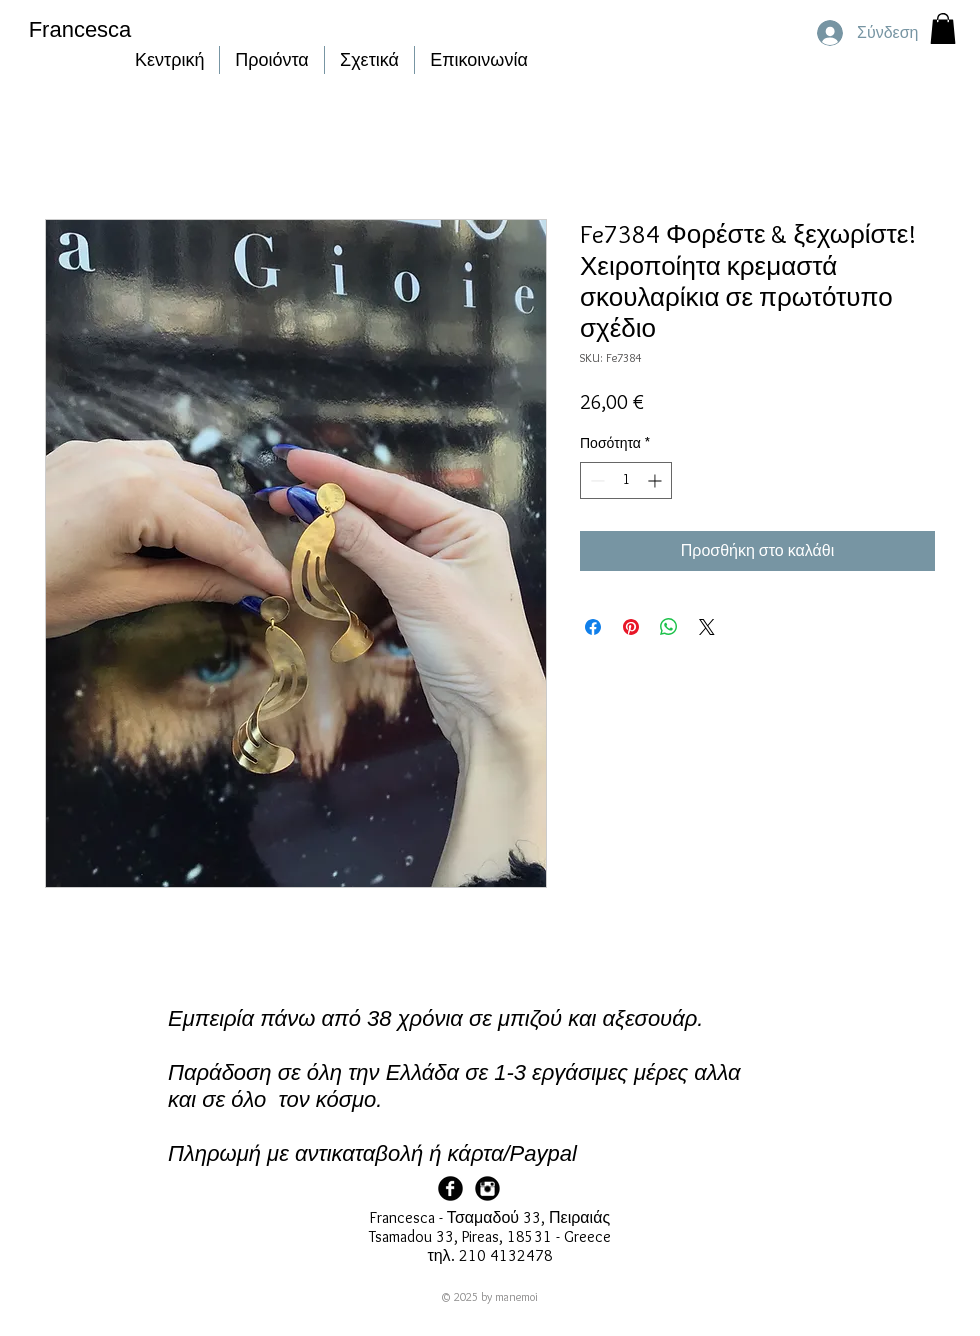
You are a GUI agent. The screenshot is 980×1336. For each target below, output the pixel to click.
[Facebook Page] (450, 1188)
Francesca (80, 29)
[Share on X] (707, 627)
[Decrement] (595, 480)
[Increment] (656, 480)
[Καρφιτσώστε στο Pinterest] (631, 627)
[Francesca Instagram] (487, 1188)
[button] (943, 28)
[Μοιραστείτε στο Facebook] (593, 627)
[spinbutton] (626, 480)
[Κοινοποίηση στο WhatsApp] (669, 627)
